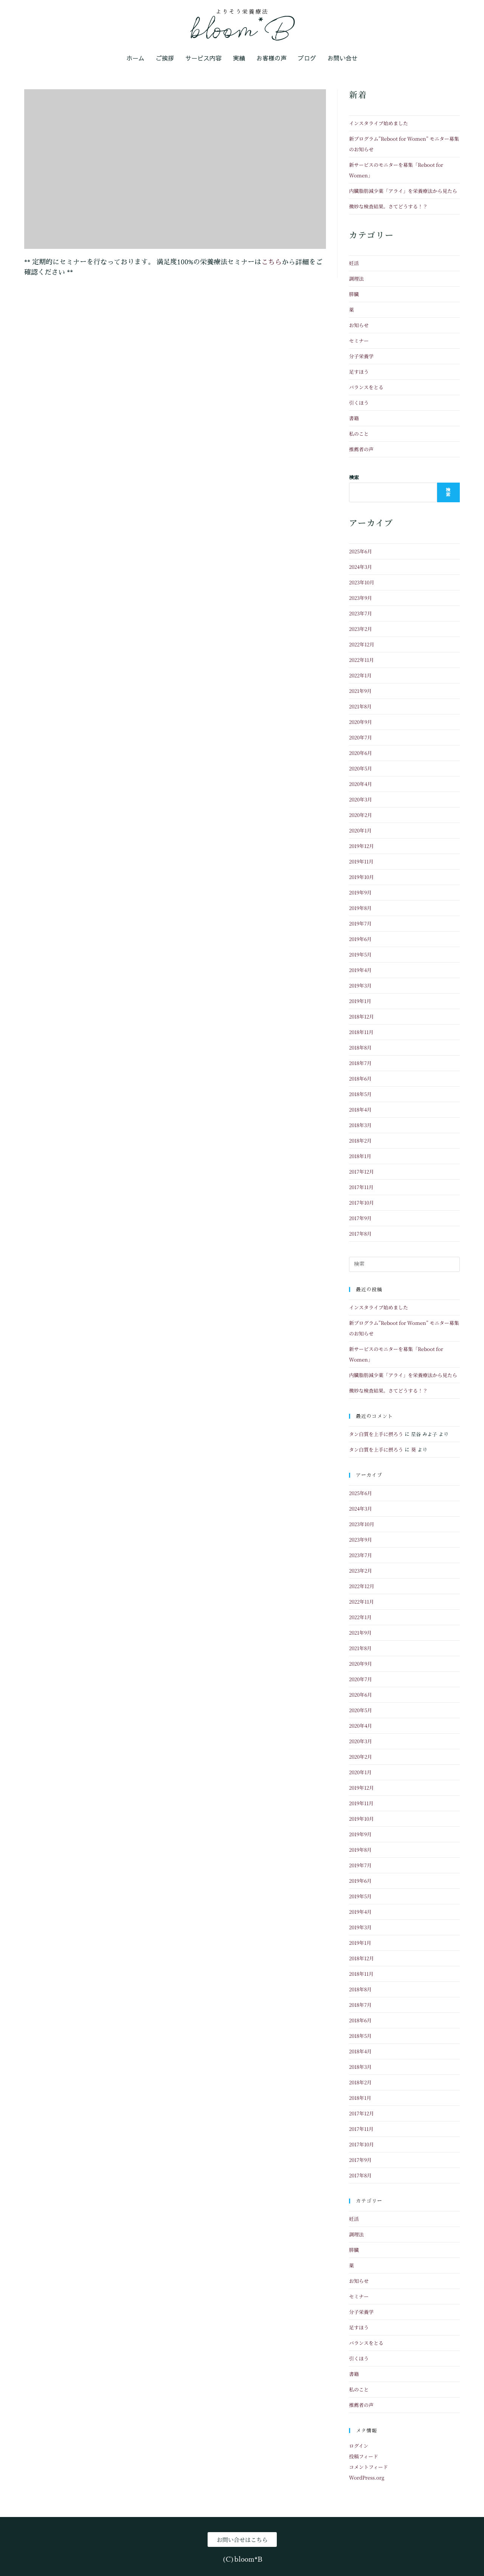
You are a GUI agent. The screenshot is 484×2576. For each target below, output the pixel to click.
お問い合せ (342, 58)
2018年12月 (361, 1016)
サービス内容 (203, 58)
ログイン (358, 2445)
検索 (354, 477)
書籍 (354, 418)
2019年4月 (360, 970)
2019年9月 (360, 892)
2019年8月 (360, 907)
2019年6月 (360, 939)
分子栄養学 (361, 356)
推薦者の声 (361, 449)
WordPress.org (366, 2477)
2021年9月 (360, 690)
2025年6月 (360, 551)
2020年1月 (360, 830)
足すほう (359, 371)
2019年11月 (361, 861)
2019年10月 (361, 876)
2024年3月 (360, 566)
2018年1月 (360, 1156)
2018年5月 (360, 1094)
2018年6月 (360, 1078)
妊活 (354, 263)
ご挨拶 (165, 58)
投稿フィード (363, 2456)
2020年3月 (360, 799)
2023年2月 (360, 628)
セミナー (359, 340)
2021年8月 (360, 706)
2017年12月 (361, 1171)
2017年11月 (361, 1187)
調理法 (356, 278)
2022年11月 (361, 659)
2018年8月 (360, 1047)
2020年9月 (360, 721)
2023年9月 (360, 597)
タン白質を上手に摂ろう (376, 1434)
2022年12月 (361, 644)
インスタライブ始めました (378, 123)
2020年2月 (360, 814)
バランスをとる (366, 387)
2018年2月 (360, 1140)
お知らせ (359, 325)
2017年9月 (360, 1218)
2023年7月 (360, 613)
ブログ (307, 58)
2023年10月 (361, 582)
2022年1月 (360, 675)
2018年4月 (360, 1109)
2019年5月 (360, 954)
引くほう (359, 402)
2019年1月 (360, 1001)
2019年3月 (360, 985)
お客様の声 (271, 58)
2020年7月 (360, 737)
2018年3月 (360, 1125)
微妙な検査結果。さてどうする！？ (388, 206)
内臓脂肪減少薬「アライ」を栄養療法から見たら (403, 190)
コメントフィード (368, 2466)
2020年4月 (360, 783)
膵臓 (354, 294)
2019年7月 (360, 923)
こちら (271, 261)
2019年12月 (361, 845)
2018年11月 (361, 1032)
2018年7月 (360, 1063)
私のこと (359, 433)
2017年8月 (360, 1233)
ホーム (135, 58)
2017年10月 (361, 1202)
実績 (239, 58)
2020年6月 (360, 752)
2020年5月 (360, 768)
